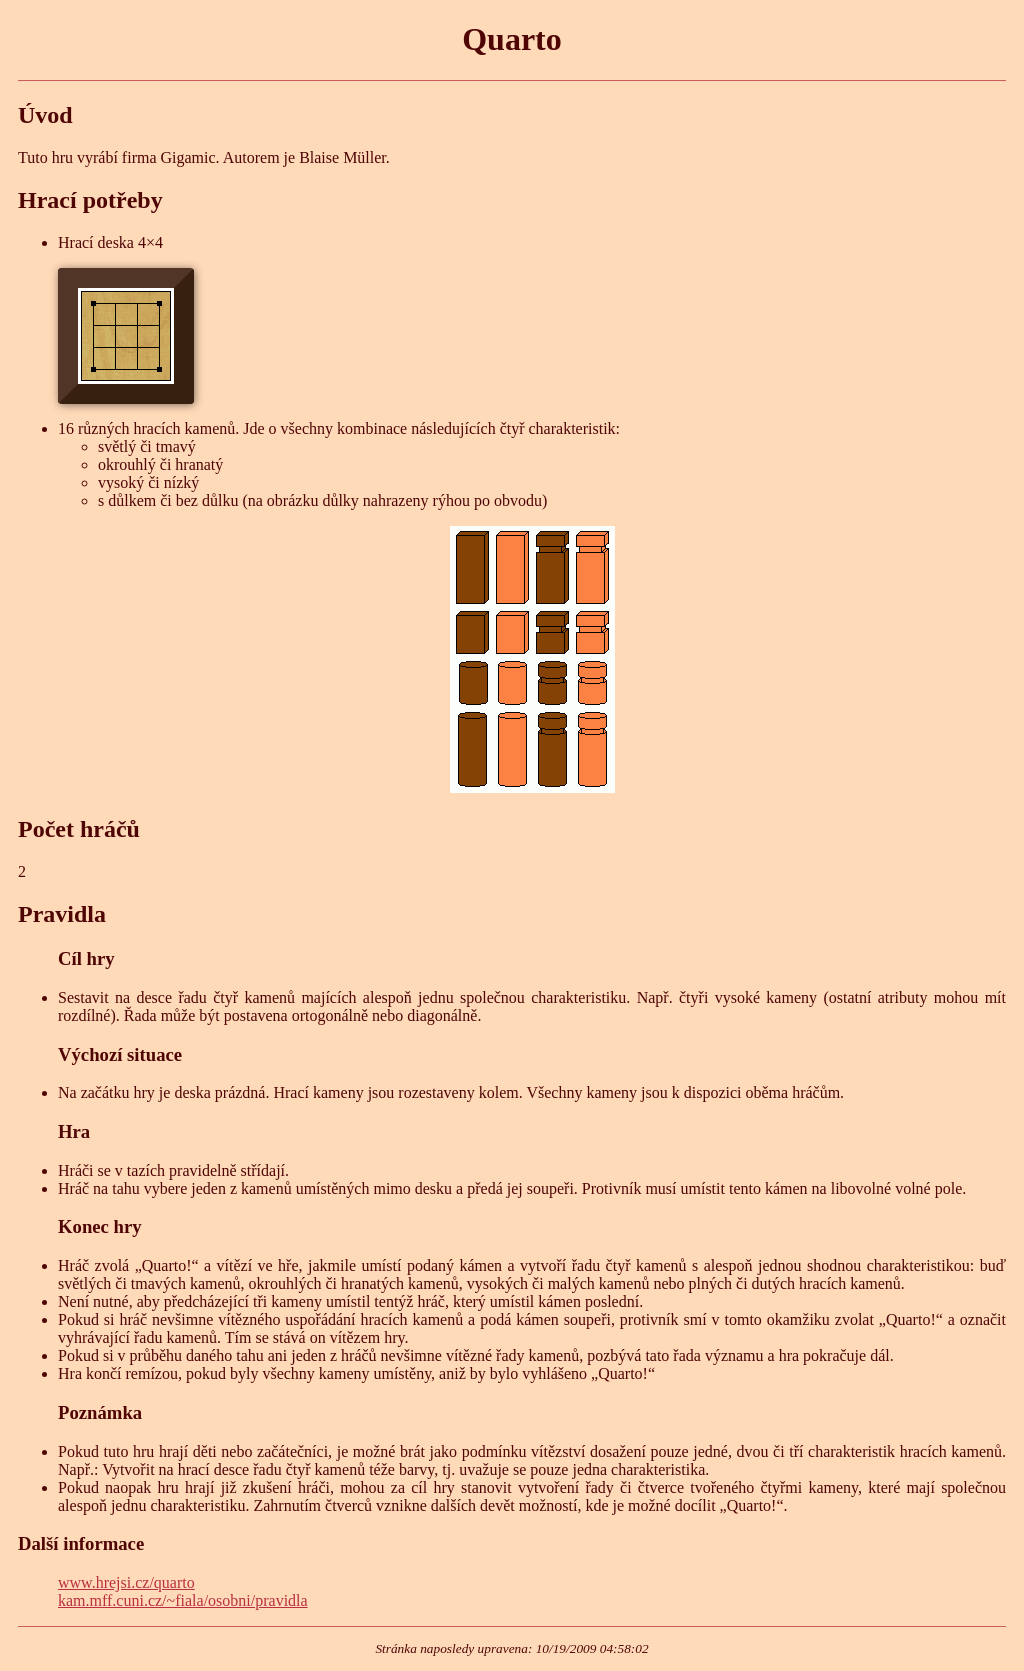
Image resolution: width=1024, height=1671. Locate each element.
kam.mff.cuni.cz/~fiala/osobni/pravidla (183, 1600)
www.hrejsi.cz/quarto (126, 1582)
